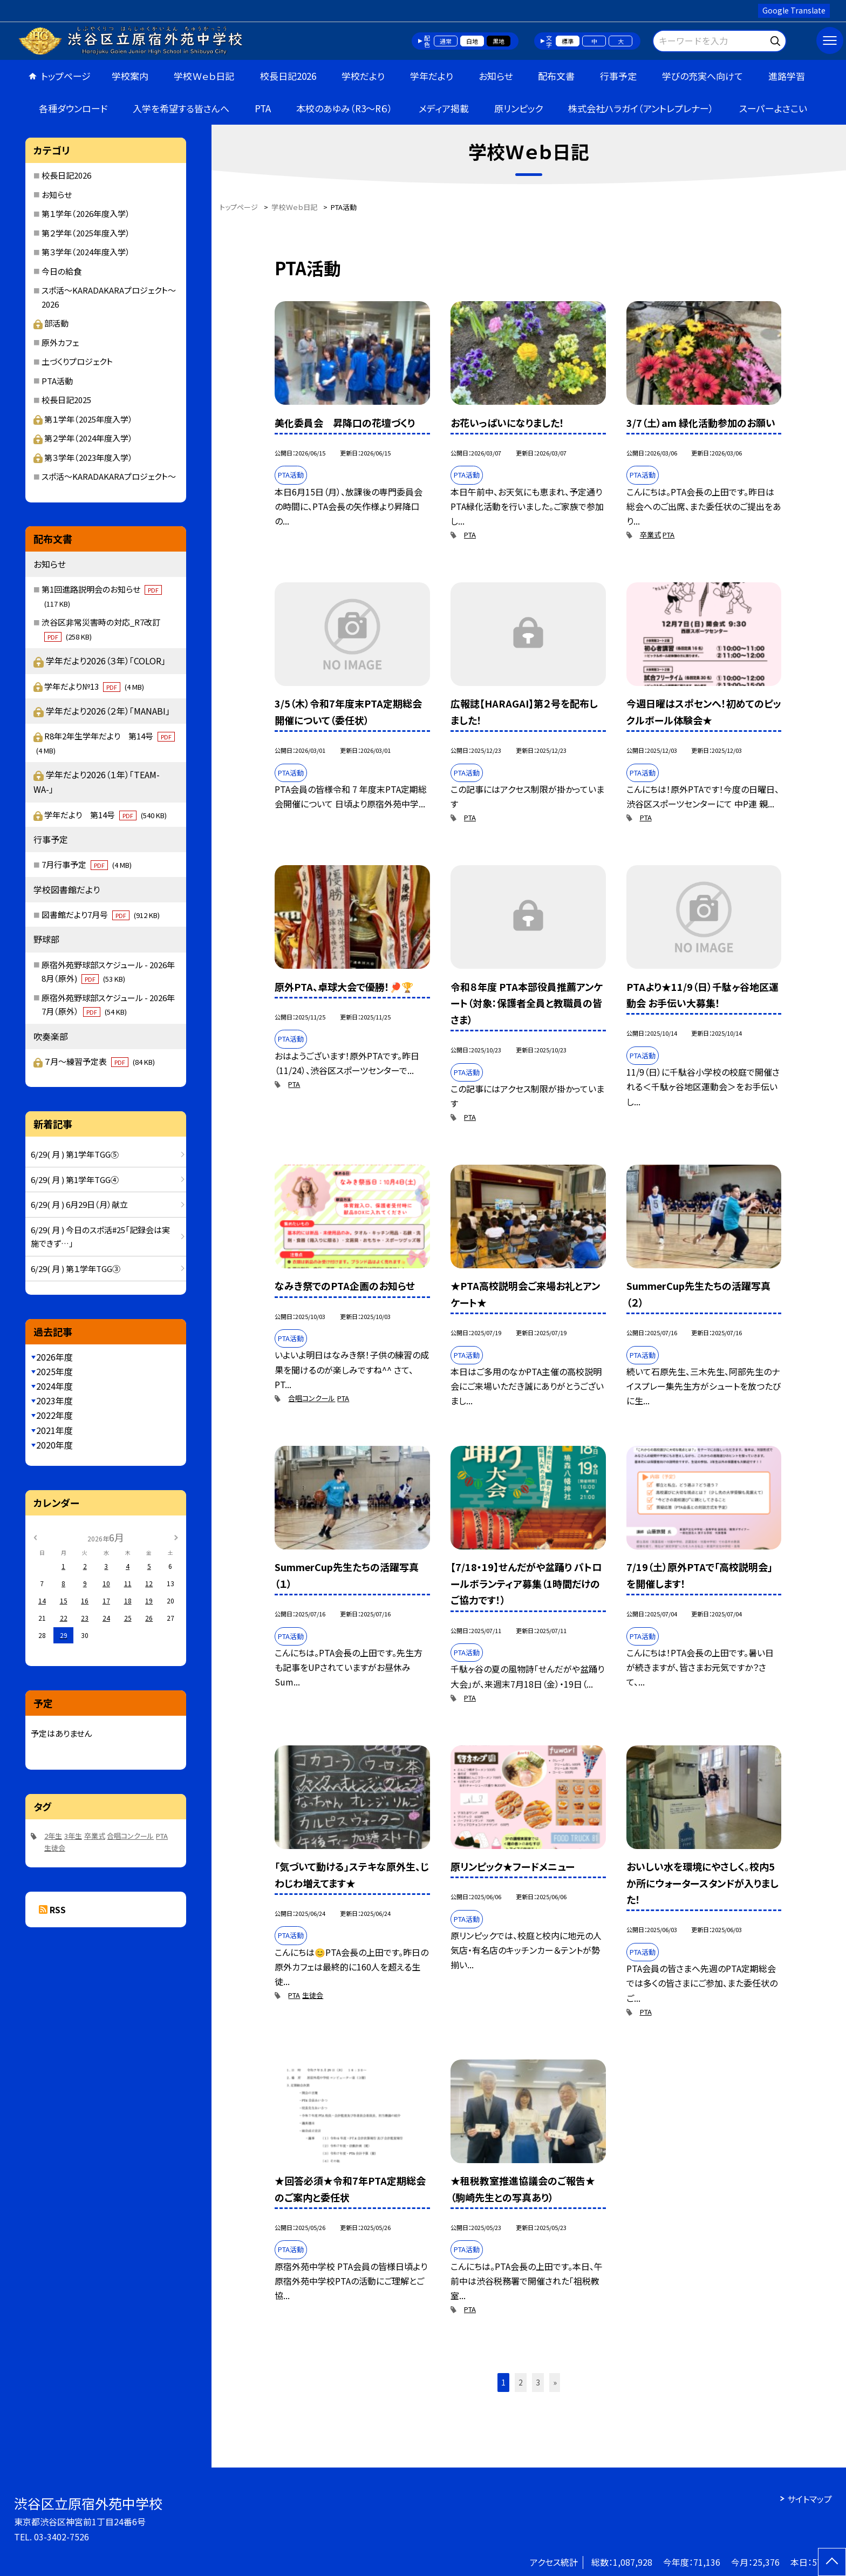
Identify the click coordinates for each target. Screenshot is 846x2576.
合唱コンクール (311, 1398)
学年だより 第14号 (105, 814)
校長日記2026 (288, 76)
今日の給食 (61, 271)
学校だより (363, 76)
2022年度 (54, 1415)
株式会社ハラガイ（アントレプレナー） (641, 108)
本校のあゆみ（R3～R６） (344, 108)
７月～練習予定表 (99, 1061)
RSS (58, 1909)
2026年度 (54, 1356)
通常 (446, 41)
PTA (263, 108)
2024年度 (54, 1385)
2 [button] (520, 2382)
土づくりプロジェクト (77, 361)
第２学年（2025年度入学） (86, 233)
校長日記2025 (66, 399)
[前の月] (35, 1536)
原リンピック (518, 108)
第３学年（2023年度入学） (83, 457)
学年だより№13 (94, 686)
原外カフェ (60, 342)
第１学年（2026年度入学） (86, 213)
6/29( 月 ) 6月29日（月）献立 (79, 1204)
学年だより (431, 76)
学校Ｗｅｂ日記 (204, 76)
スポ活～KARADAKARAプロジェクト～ (109, 476)
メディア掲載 (444, 108)
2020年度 (54, 1444)
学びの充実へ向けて (702, 76)
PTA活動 (57, 380)
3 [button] (538, 2382)
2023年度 (54, 1400)
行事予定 (618, 76)
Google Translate (793, 10)
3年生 (73, 1836)
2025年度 (54, 1371)
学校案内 (130, 76)
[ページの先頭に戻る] (831, 2561)
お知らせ (496, 76)
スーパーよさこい (773, 108)
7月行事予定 (87, 864)
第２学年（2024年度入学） (83, 438)
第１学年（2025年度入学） (83, 419)
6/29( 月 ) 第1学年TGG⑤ (75, 1154)
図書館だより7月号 (101, 914)
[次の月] (176, 1536)
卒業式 (650, 534)
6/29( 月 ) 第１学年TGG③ (75, 1268)
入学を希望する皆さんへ (181, 108)
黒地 (498, 41)
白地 (472, 41)
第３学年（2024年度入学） (86, 251)
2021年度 (54, 1430)
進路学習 (786, 76)
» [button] (555, 2382)
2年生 (53, 1836)
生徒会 (312, 1995)
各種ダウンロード (73, 108)
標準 (568, 41)
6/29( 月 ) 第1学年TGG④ (75, 1179)
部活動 (51, 323)
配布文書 (556, 76)
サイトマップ (809, 2498)
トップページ (66, 76)
